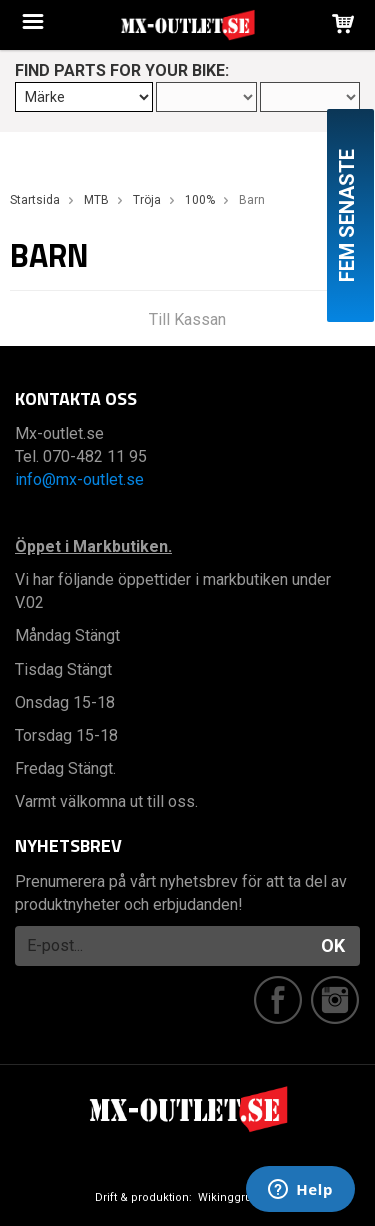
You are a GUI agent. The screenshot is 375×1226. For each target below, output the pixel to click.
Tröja (147, 200)
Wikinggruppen (239, 1197)
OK (333, 945)
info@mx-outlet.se (79, 479)
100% (200, 200)
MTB (96, 200)
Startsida (35, 200)
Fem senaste (347, 215)
